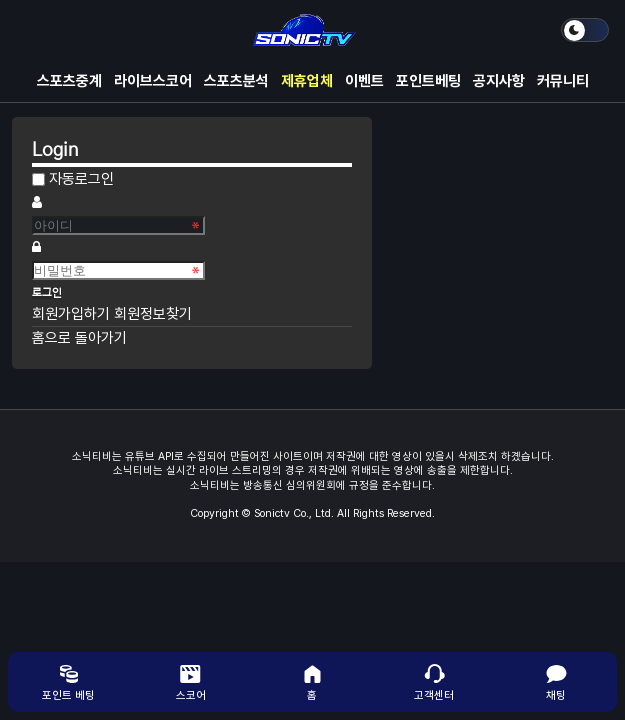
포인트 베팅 (68, 682)
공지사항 (499, 81)
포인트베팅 (428, 81)
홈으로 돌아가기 (79, 338)
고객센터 (434, 682)
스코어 (191, 682)
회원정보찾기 (153, 314)
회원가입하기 (73, 314)
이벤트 (364, 81)
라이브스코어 (153, 81)
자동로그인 (81, 179)
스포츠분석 (236, 81)
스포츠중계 (69, 81)
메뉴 (32, 30)
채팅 (556, 682)
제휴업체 (307, 81)
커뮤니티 (563, 81)
